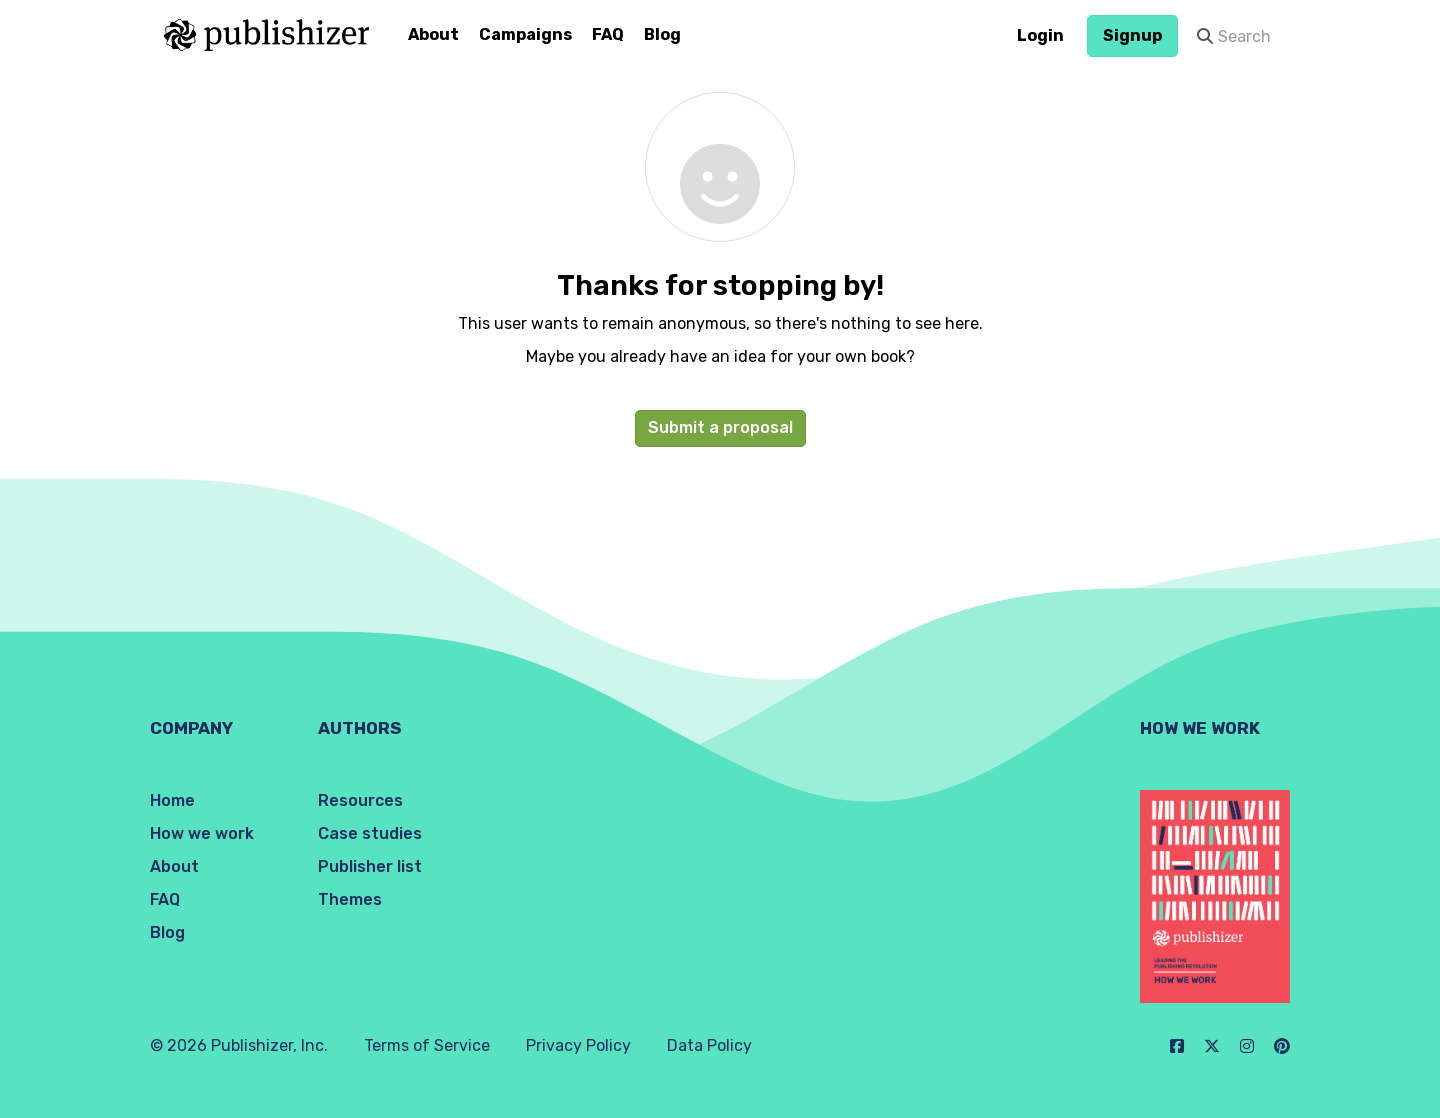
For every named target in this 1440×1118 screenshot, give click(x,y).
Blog (662, 34)
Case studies (370, 833)
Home (172, 800)
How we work (202, 833)
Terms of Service (427, 1045)
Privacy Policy (578, 1045)
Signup (1132, 35)
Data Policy (709, 1045)
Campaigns (525, 34)
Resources (360, 800)
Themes (350, 899)
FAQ (608, 34)
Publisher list (370, 866)
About (433, 34)
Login (1040, 35)
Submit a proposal (720, 427)
